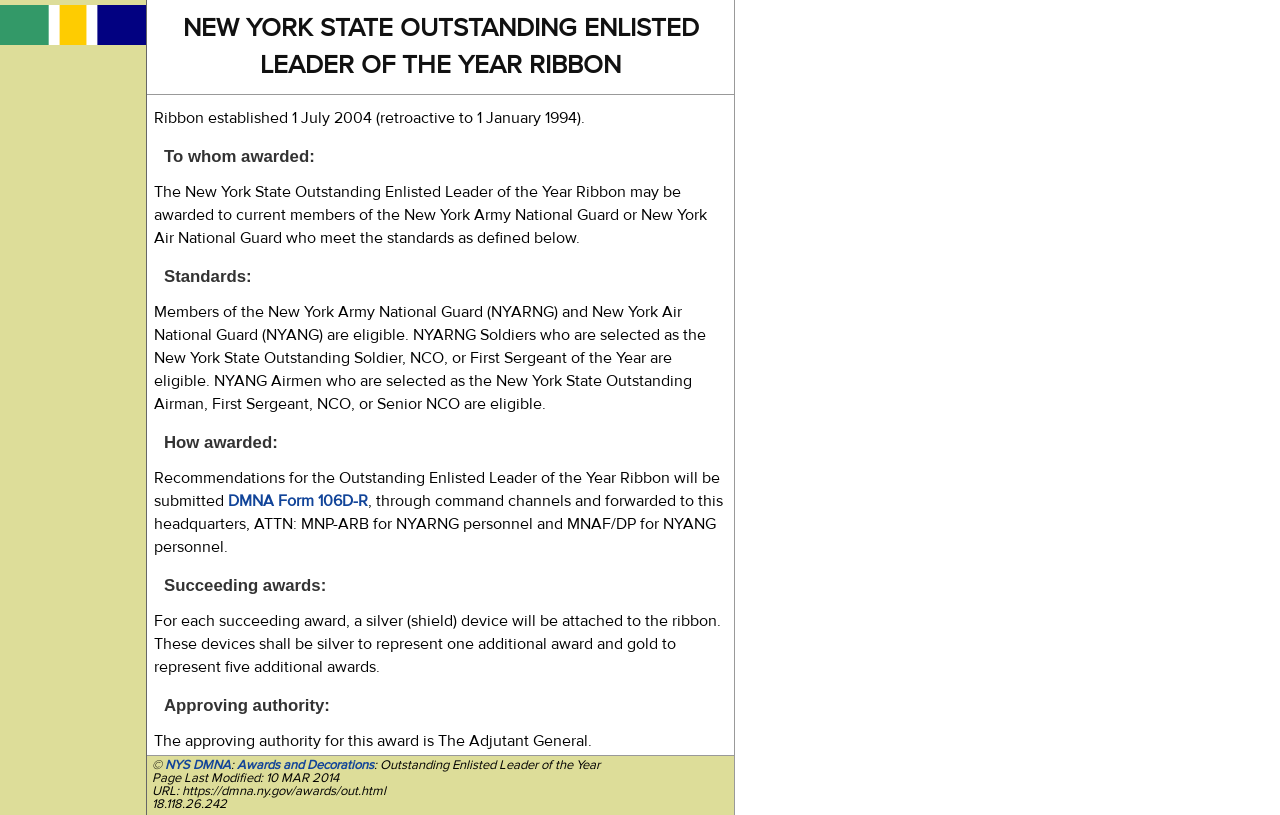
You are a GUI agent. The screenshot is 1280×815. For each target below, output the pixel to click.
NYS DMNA (198, 765)
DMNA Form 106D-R (298, 501)
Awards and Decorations (305, 765)
